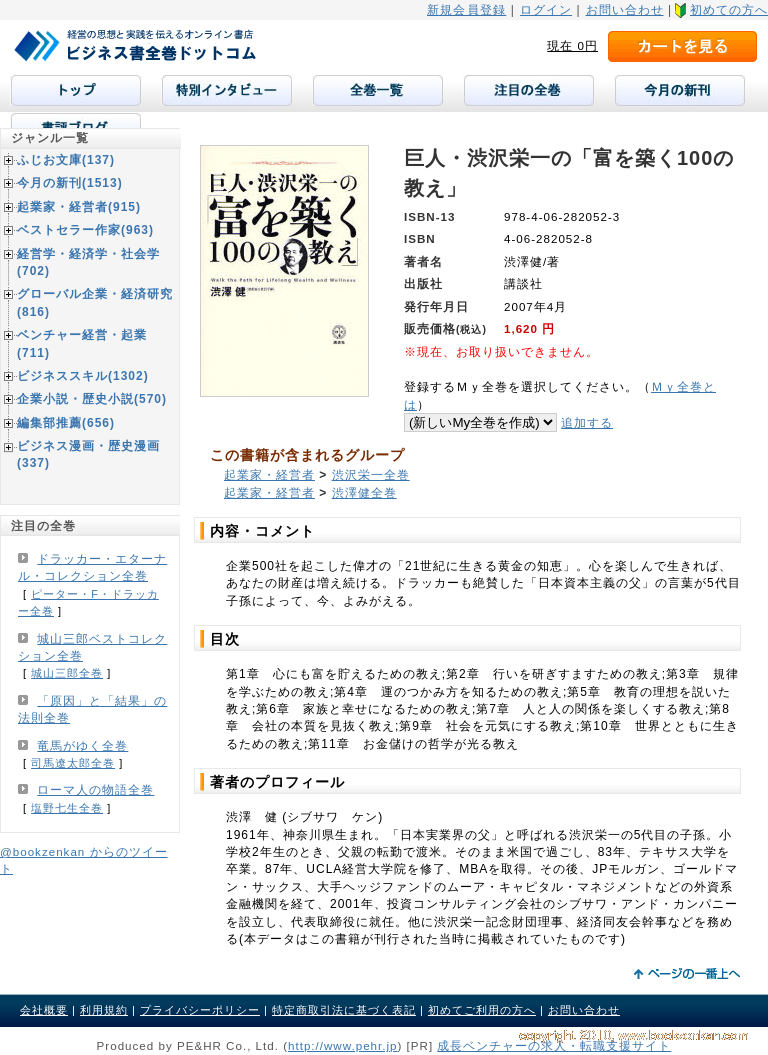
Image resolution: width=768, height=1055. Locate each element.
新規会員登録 (466, 10)
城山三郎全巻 (67, 673)
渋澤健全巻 (364, 493)
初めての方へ (729, 10)
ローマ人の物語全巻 (95, 790)
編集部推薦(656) (66, 423)
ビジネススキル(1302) (83, 376)
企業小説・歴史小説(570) (92, 399)
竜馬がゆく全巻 (82, 746)
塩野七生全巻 (67, 808)
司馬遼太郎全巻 (73, 763)
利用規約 (104, 1010)
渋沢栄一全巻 (371, 475)
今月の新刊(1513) (70, 183)
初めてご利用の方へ (482, 1010)
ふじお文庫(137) (66, 160)
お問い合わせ (625, 10)
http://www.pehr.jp (343, 1045)
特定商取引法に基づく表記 (344, 1010)
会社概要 (44, 1010)
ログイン (546, 10)
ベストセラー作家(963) (85, 230)
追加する (587, 422)
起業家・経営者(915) (79, 207)
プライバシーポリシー (200, 1010)
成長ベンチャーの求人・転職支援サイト (554, 1045)
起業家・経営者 (269, 475)
